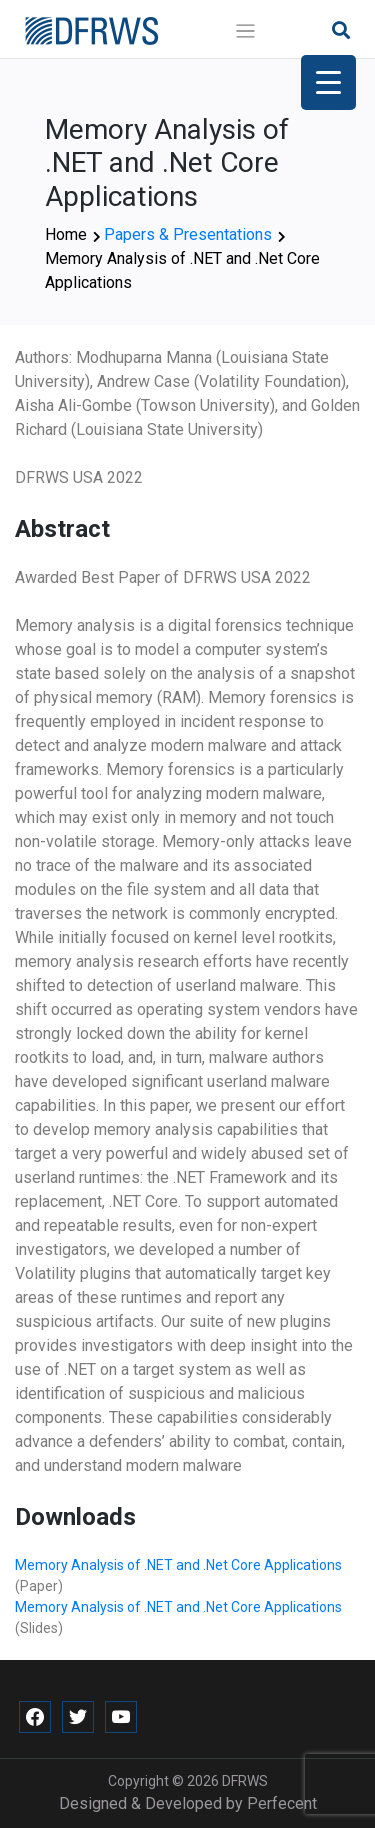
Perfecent (282, 1803)
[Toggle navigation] (245, 31)
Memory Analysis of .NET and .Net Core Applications (178, 1565)
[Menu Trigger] (328, 82)
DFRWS (245, 1781)
